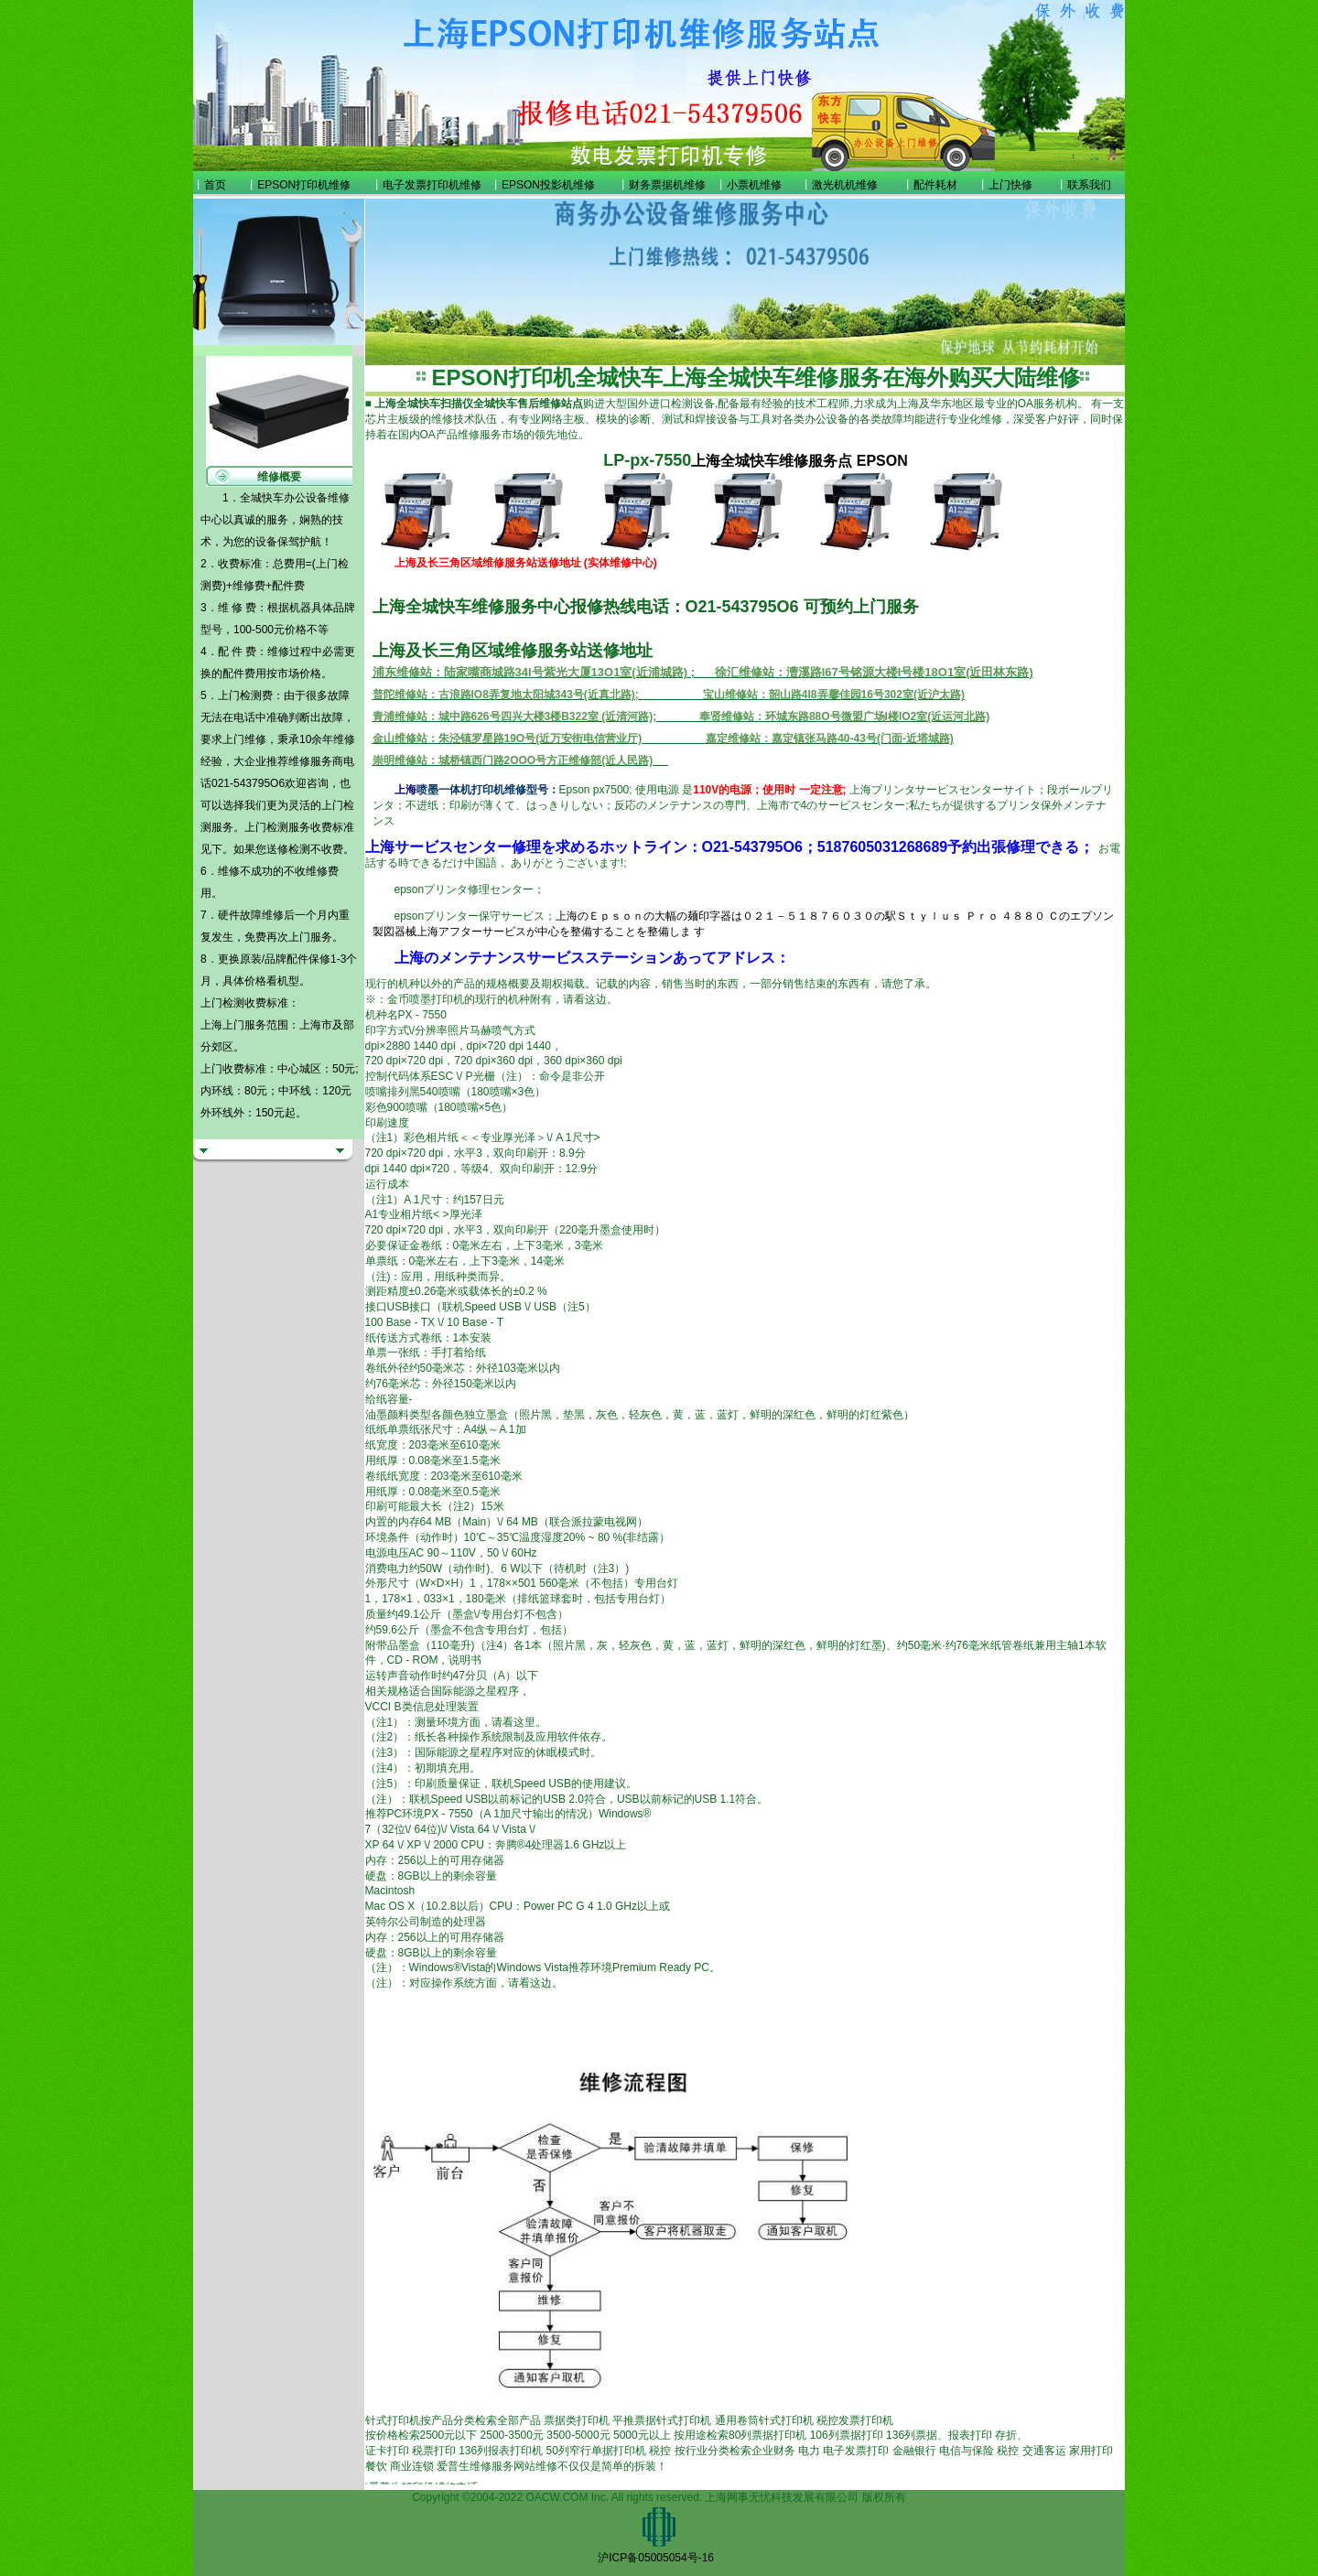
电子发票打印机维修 (432, 184)
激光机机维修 (845, 184)
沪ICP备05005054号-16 (656, 2557)
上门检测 (266, 827)
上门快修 (1010, 184)
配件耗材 (935, 184)
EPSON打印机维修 (304, 184)
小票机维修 (754, 184)
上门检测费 (245, 695)
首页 (215, 184)
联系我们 (1089, 184)
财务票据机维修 (667, 184)
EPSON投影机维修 (548, 184)
